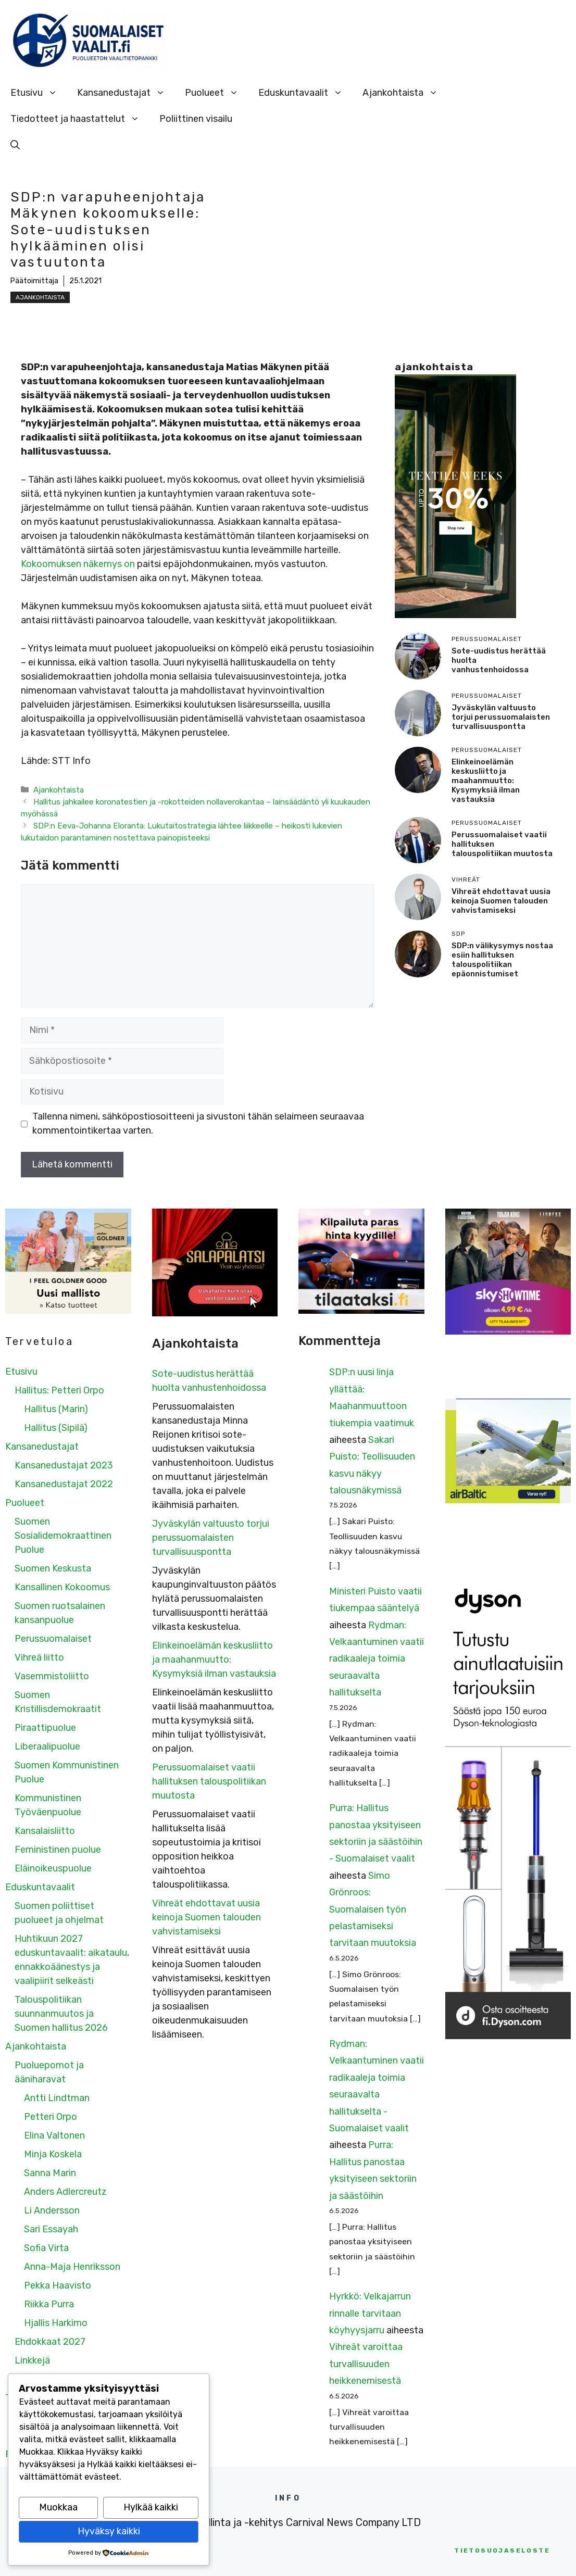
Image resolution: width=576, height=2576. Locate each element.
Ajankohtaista (405, 93)
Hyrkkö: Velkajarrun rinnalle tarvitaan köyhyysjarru (370, 2313)
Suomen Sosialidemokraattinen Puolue (63, 1535)
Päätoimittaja (34, 281)
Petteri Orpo (50, 2116)
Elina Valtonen (54, 2135)
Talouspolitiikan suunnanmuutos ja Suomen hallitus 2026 (61, 2013)
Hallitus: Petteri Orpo (59, 1390)
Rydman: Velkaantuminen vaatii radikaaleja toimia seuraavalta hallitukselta (376, 1659)
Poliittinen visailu (195, 118)
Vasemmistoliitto (52, 1676)
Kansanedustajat (126, 93)
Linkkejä (32, 2360)
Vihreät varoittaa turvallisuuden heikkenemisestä (366, 2363)
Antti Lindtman (57, 2098)
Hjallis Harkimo (55, 2323)
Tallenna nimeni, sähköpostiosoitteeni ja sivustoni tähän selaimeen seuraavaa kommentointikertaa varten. (198, 1123)
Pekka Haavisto (57, 2285)
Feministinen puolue (58, 1849)
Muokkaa (58, 2507)
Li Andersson (52, 2210)
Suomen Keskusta (53, 1568)
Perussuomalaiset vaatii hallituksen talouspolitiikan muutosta (209, 1781)
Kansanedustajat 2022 (64, 1484)
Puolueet (216, 93)
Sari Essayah (51, 2229)
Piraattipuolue (45, 1727)
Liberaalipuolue (47, 1746)
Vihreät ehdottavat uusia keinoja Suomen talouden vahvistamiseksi (501, 901)
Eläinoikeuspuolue (53, 1868)
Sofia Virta (46, 2248)
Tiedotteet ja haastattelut (79, 119)
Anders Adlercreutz (65, 2191)
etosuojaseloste (502, 2550)
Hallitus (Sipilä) (55, 1428)
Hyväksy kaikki (109, 2531)
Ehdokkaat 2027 (50, 2341)
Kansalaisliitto (45, 1831)
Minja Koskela (53, 2154)
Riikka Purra (49, 2304)
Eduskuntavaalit (305, 93)
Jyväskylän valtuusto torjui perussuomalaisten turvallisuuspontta (501, 717)
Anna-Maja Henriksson (72, 2266)
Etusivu (38, 93)
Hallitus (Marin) (56, 1409)
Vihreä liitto (39, 1657)
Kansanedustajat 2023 (64, 1465)
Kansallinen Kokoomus (62, 1587)
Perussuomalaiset (53, 1638)
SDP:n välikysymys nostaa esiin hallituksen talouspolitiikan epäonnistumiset (502, 959)
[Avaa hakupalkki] (15, 145)
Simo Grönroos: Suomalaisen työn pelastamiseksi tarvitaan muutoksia (372, 1909)
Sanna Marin (50, 2173)
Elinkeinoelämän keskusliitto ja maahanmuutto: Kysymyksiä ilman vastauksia (486, 780)
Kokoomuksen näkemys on (79, 564)
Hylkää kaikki (150, 2507)
